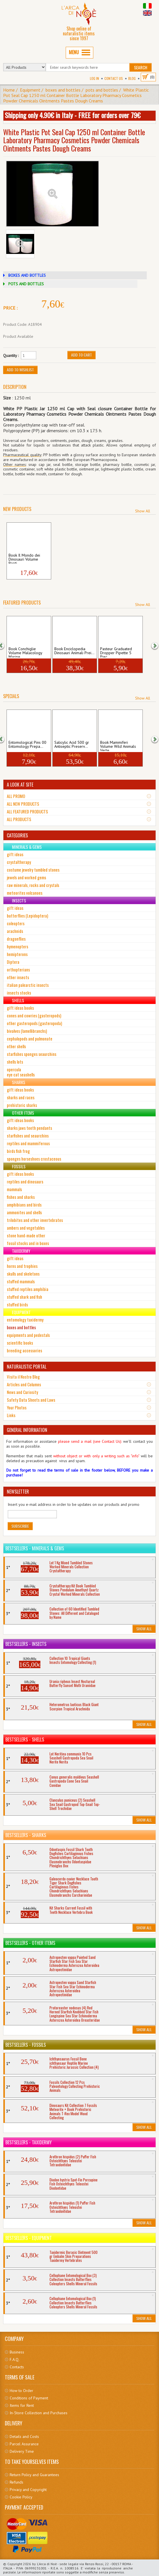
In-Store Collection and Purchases (38, 2412)
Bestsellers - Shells (24, 1739)
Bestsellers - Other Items (30, 1943)
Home (9, 90)
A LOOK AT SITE (20, 784)
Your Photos (16, 1407)
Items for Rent (22, 2405)
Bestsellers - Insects (25, 1644)
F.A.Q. (14, 2359)
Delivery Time (22, 2451)
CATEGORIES (17, 835)
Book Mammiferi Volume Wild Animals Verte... (118, 745)
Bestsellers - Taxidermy (28, 2142)
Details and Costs (24, 2436)
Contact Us (113, 78)
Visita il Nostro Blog (23, 1376)
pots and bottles (102, 90)
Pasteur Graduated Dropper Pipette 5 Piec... (116, 652)
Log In (94, 78)
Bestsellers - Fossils (25, 2045)
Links (11, 1415)
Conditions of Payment (29, 2398)
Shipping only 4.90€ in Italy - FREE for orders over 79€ (73, 115)
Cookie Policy (21, 2497)
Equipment (30, 90)
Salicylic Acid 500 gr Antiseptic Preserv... (71, 744)
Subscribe (20, 1526)
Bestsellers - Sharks (25, 1835)
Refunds (16, 2482)
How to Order (21, 2390)
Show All (142, 511)
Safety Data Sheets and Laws (31, 1400)
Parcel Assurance (24, 2443)
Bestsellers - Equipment (28, 2238)
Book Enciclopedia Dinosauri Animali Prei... (74, 651)
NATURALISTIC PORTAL (26, 1366)
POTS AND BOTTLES (26, 283)
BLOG (132, 78)
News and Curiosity (22, 1392)
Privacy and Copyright (28, 2489)
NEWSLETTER (18, 1491)
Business (17, 2352)
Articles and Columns (24, 1384)
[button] (4, 645)
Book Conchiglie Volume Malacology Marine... (25, 652)
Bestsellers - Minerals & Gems (34, 1548)
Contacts (17, 2366)
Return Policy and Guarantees (34, 2474)
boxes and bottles (63, 90)
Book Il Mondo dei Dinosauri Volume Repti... (24, 558)
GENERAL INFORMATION (27, 1430)
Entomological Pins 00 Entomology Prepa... (27, 744)
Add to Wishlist (20, 370)
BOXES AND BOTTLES (27, 275)
